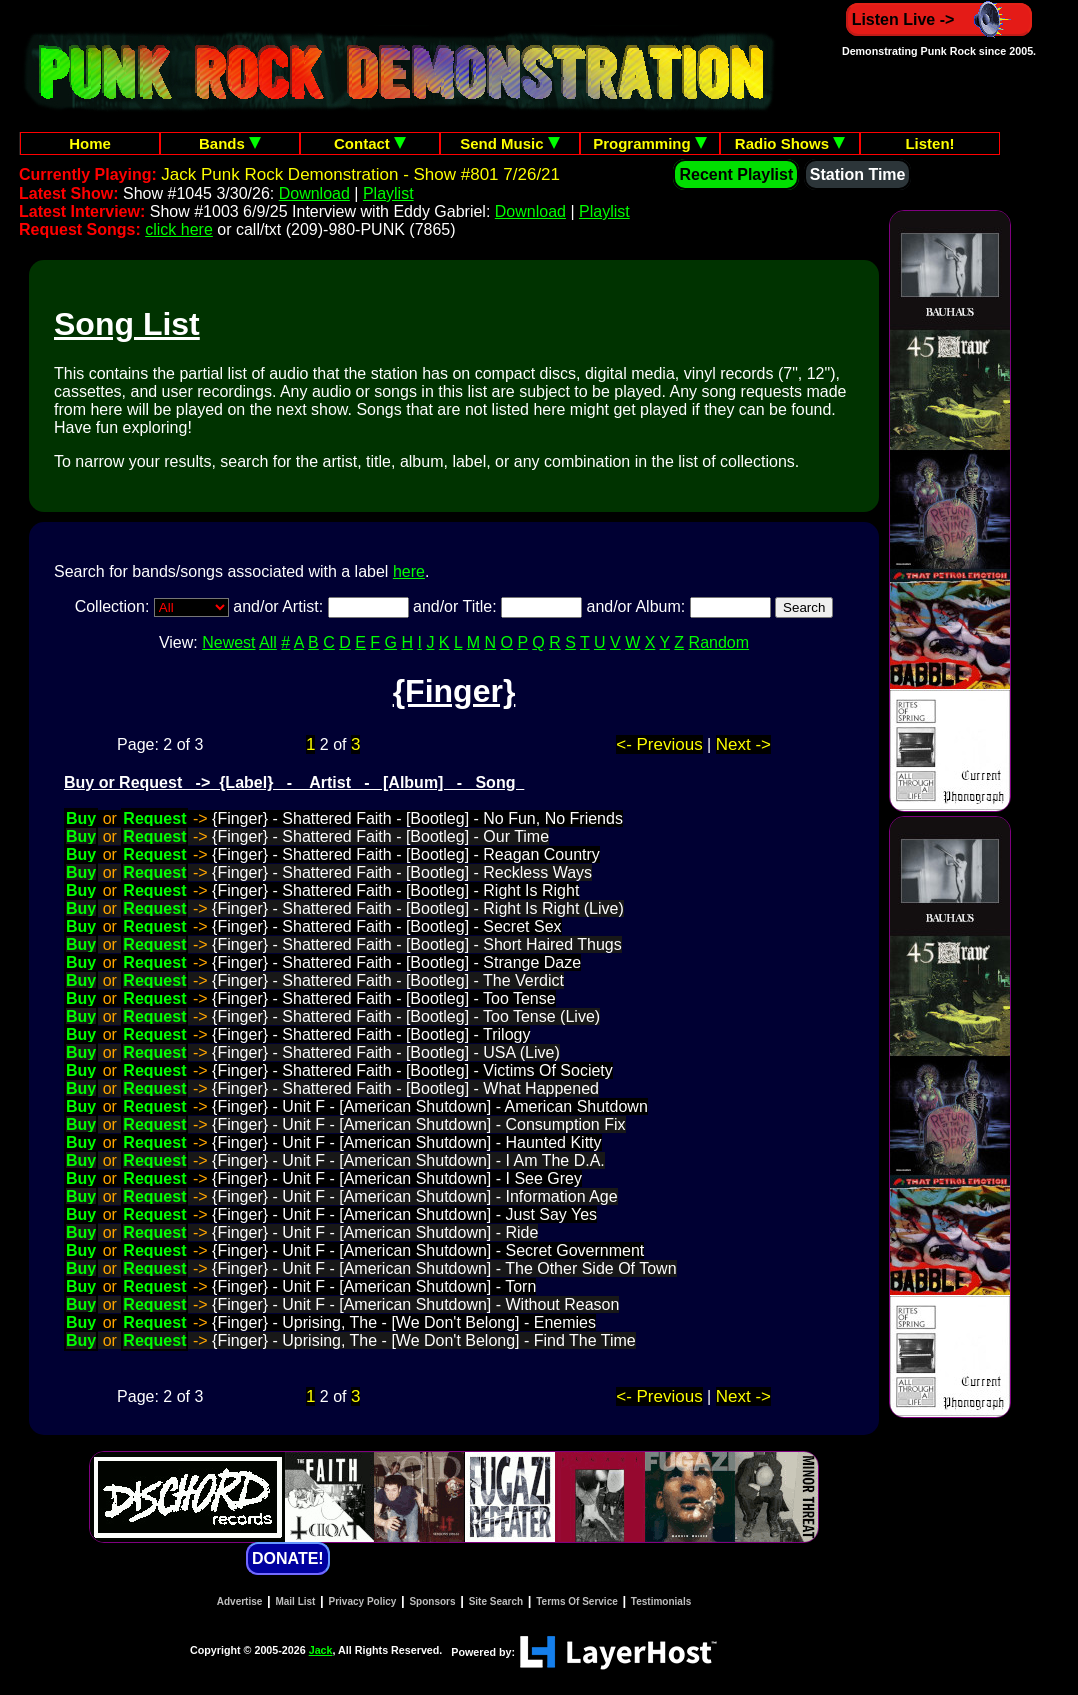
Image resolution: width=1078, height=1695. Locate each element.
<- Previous (659, 744)
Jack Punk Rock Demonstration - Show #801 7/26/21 (360, 174)
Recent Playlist (736, 174)
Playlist (388, 193)
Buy (81, 818)
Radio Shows (790, 143)
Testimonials (661, 1601)
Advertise (240, 1601)
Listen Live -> (939, 19)
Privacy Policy (363, 1601)
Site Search (496, 1601)
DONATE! (288, 1558)
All (268, 642)
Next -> (743, 744)
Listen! (929, 143)
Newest (228, 642)
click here (179, 229)
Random (719, 642)
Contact (370, 143)
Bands (230, 143)
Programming (650, 143)
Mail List (295, 1601)
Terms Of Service (577, 1601)
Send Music (510, 143)
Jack (321, 1650)
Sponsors (432, 1601)
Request (154, 818)
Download (314, 193)
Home (90, 143)
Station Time (858, 174)
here (409, 571)
